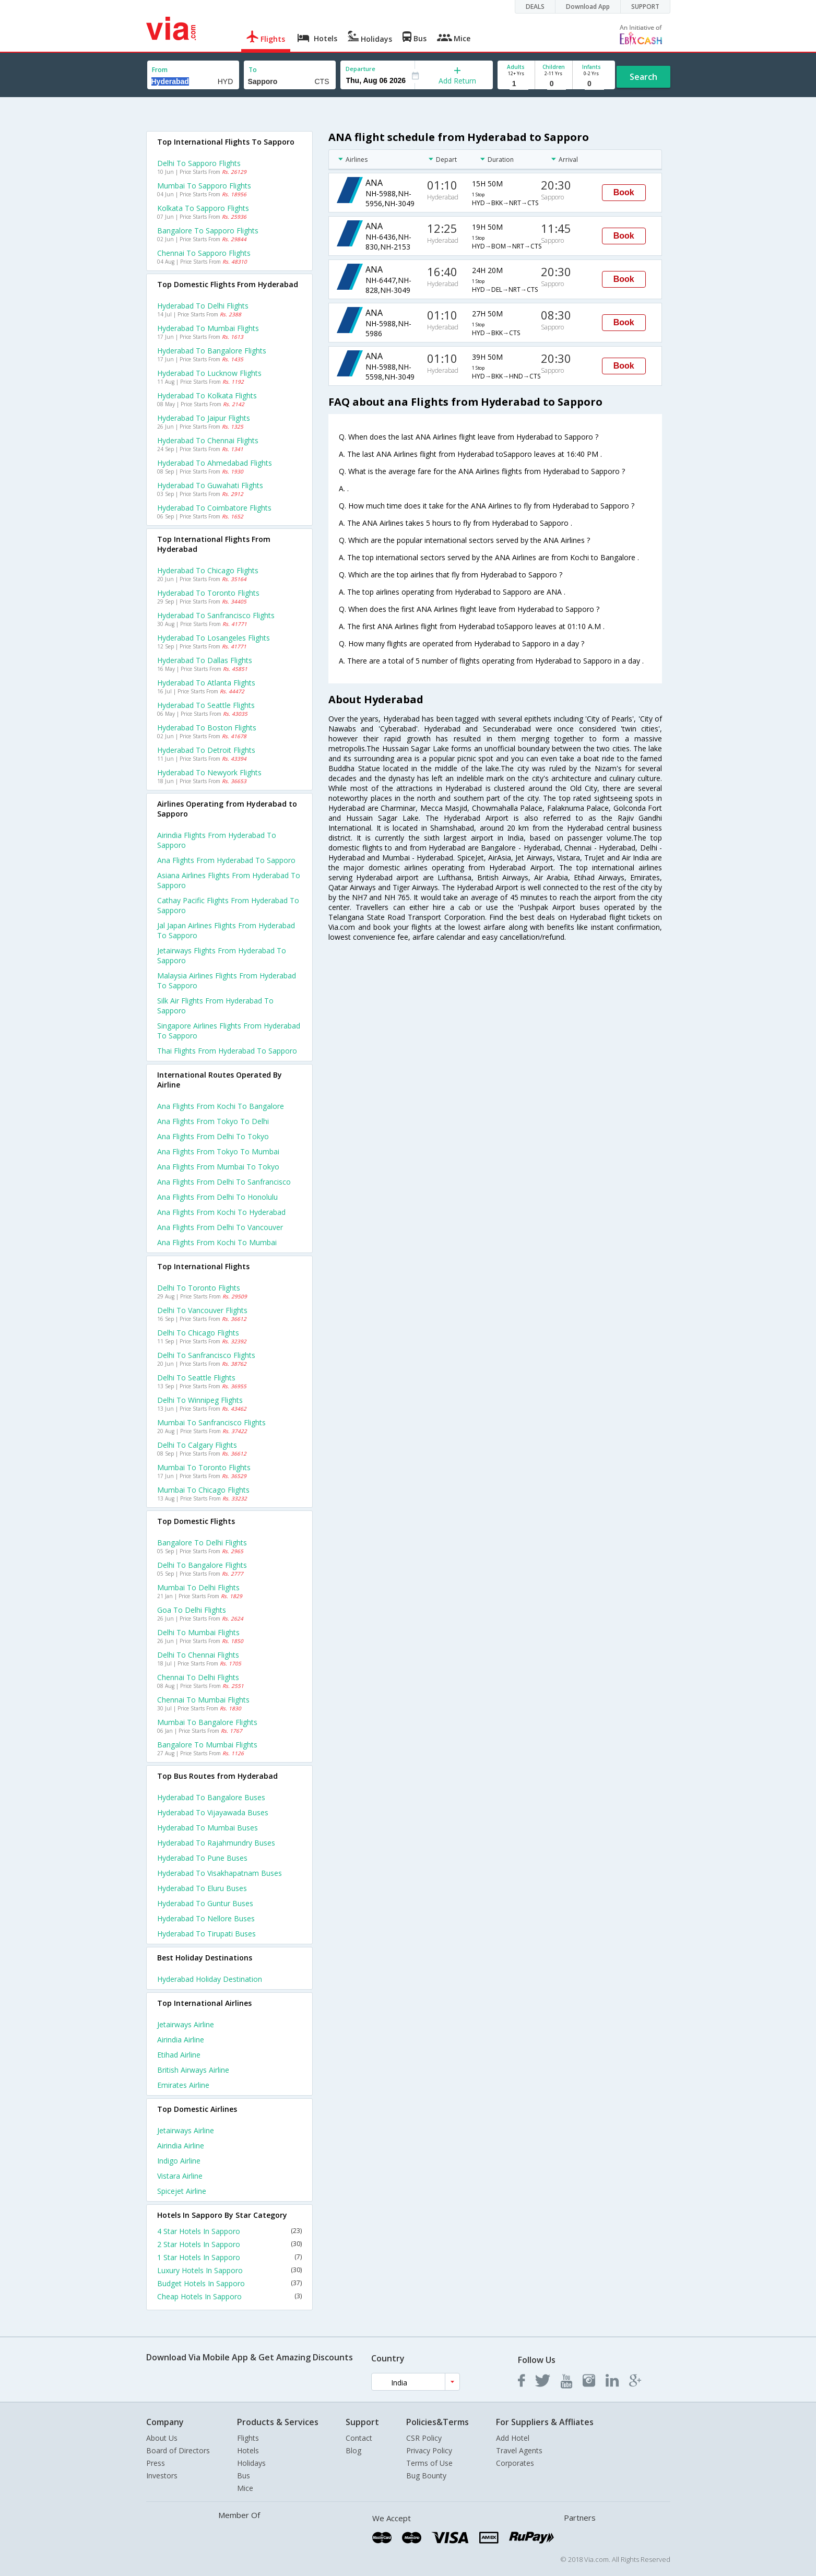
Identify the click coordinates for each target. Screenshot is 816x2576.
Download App (588, 6)
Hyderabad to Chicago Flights (207, 570)
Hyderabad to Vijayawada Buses (212, 1812)
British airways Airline (193, 2070)
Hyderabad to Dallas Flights (204, 660)
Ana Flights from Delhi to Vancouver (220, 1227)
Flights (248, 2438)
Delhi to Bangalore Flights (202, 1565)
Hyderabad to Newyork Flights (209, 772)
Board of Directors (178, 2450)
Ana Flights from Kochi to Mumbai (217, 1242)
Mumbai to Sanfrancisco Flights (211, 1422)
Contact (359, 2438)
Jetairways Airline (185, 2024)
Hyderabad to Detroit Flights (206, 750)
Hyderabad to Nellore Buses (206, 1918)
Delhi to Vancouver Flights (202, 1310)
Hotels (248, 2450)
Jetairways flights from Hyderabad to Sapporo (221, 955)
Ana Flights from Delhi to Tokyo (213, 1136)
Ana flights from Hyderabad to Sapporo (226, 860)
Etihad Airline (178, 2055)
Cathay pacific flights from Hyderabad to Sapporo (228, 905)
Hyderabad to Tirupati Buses (206, 1934)
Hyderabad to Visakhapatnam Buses (219, 1873)
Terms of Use (429, 2463)
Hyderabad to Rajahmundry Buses (216, 1843)
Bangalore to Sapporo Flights (207, 230)
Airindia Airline (180, 2040)
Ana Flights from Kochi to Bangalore (220, 1106)
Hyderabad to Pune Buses (202, 1858)
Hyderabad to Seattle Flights (206, 705)
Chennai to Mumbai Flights (203, 1700)
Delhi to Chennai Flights (198, 1655)
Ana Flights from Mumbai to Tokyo (218, 1167)
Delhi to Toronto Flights (198, 1288)
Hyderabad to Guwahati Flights (210, 485)
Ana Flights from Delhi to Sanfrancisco (224, 1182)
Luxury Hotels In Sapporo (229, 2270)
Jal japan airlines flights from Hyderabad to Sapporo (226, 930)
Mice (245, 2488)
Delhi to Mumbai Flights (198, 1632)
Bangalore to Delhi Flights (202, 1542)
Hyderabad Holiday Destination (209, 1979)
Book (623, 192)
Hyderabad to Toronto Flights (208, 593)
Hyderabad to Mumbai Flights (208, 328)
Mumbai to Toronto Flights (204, 1467)
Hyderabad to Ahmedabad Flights (214, 463)
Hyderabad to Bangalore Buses (211, 1797)
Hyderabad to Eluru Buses (202, 1888)
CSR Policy (424, 2438)
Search (643, 76)
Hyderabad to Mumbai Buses (207, 1828)
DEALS (535, 6)
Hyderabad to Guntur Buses (205, 1903)
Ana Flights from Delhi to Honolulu (217, 1197)
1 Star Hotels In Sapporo (229, 2257)
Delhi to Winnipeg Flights (200, 1400)
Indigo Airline (178, 2161)
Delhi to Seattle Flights (196, 1377)
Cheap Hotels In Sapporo (229, 2296)
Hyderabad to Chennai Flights (207, 440)
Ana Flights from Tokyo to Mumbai (218, 1151)
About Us (162, 2438)
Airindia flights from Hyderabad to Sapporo (216, 840)
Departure (360, 69)
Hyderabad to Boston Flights (206, 727)
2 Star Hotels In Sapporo (229, 2244)
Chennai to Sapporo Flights (204, 253)
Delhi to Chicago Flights (198, 1333)
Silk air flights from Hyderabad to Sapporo (215, 1005)
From (160, 69)
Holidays (251, 2463)
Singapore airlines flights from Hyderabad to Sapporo (228, 1031)
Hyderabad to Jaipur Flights (203, 418)
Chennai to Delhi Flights (198, 1677)
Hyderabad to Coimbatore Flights (214, 508)
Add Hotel (512, 2438)
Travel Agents (519, 2450)
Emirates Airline (183, 2085)
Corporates (515, 2463)
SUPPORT (645, 6)
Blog (353, 2450)
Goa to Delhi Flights (191, 1610)
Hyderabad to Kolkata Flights (207, 395)
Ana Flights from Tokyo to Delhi (213, 1121)
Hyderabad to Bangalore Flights (211, 351)
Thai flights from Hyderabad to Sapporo (227, 1051)
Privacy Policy (429, 2450)
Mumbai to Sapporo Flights (204, 186)
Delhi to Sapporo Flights (199, 163)
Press (155, 2463)
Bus (243, 2475)
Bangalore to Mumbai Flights (207, 1745)
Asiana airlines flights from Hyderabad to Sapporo (228, 880)
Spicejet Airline (181, 2191)
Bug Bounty (426, 2475)
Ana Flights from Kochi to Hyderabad (221, 1212)
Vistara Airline (180, 2176)
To (253, 69)
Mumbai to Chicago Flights (203, 1490)
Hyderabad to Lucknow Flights (209, 373)
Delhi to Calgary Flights (197, 1445)
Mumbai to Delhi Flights (198, 1587)
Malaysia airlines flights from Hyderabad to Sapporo (226, 980)
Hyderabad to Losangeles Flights (213, 638)
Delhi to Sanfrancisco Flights (206, 1355)
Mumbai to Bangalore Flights (207, 1722)
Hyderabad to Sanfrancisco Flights (216, 615)
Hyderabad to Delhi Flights (203, 306)
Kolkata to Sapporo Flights (203, 208)
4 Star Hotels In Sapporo (229, 2231)
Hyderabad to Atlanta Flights (206, 683)
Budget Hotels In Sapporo (229, 2283)
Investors (162, 2475)
